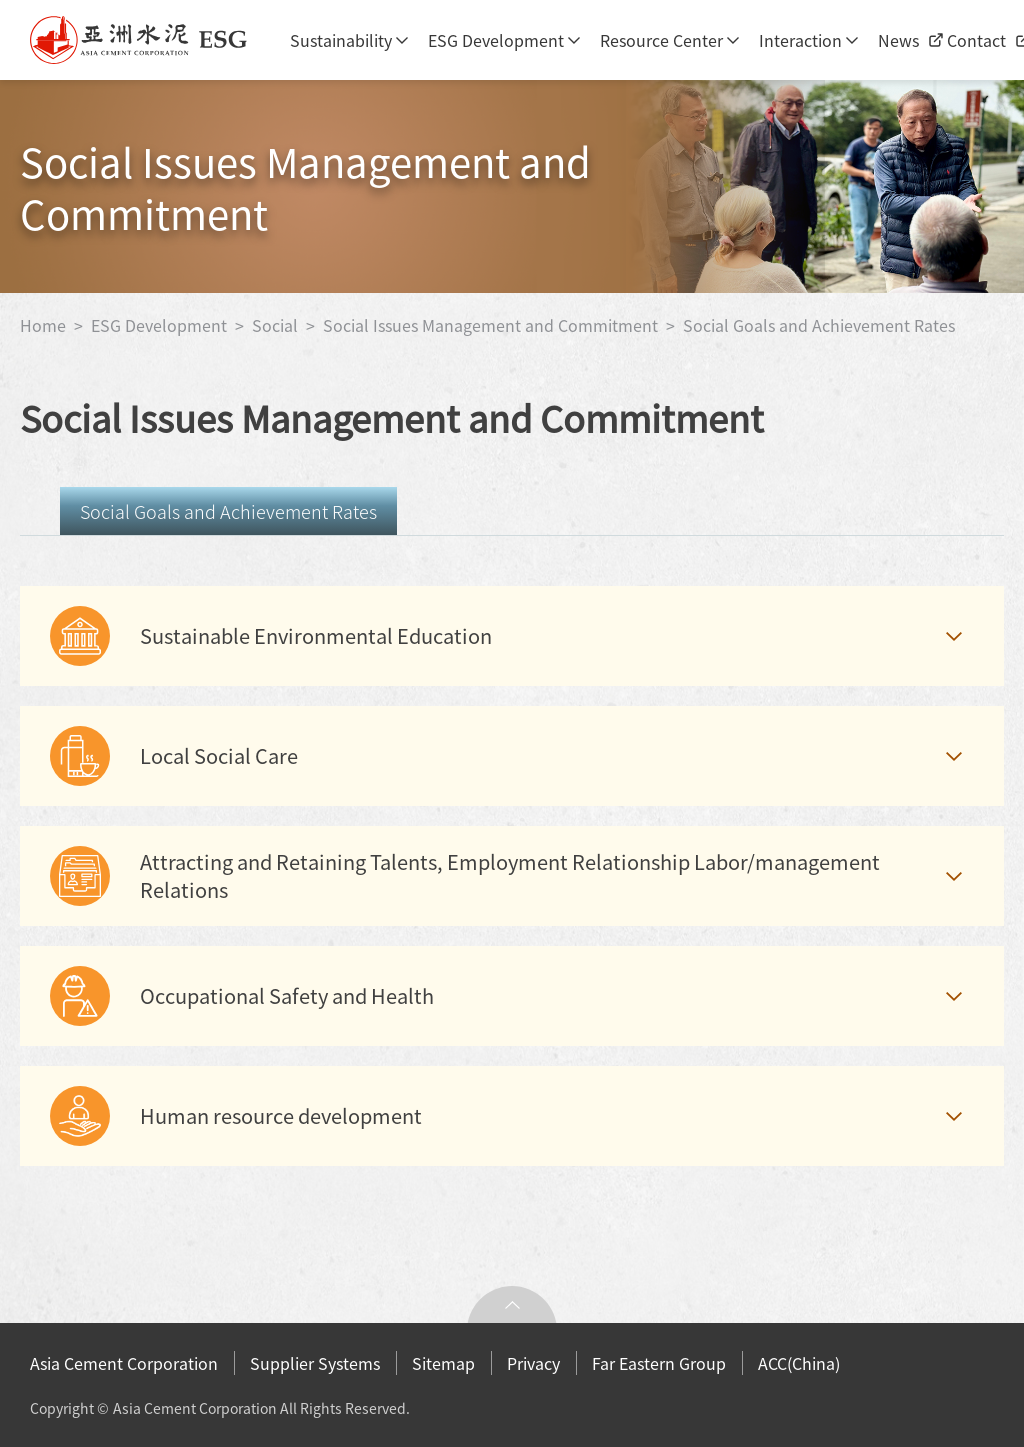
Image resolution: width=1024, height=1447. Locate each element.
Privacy (533, 1363)
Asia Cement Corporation (124, 1363)
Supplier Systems (315, 1363)
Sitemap (443, 1363)
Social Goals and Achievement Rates (819, 325)
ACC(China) (799, 1363)
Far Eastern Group (659, 1363)
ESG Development (496, 40)
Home (45, 325)
